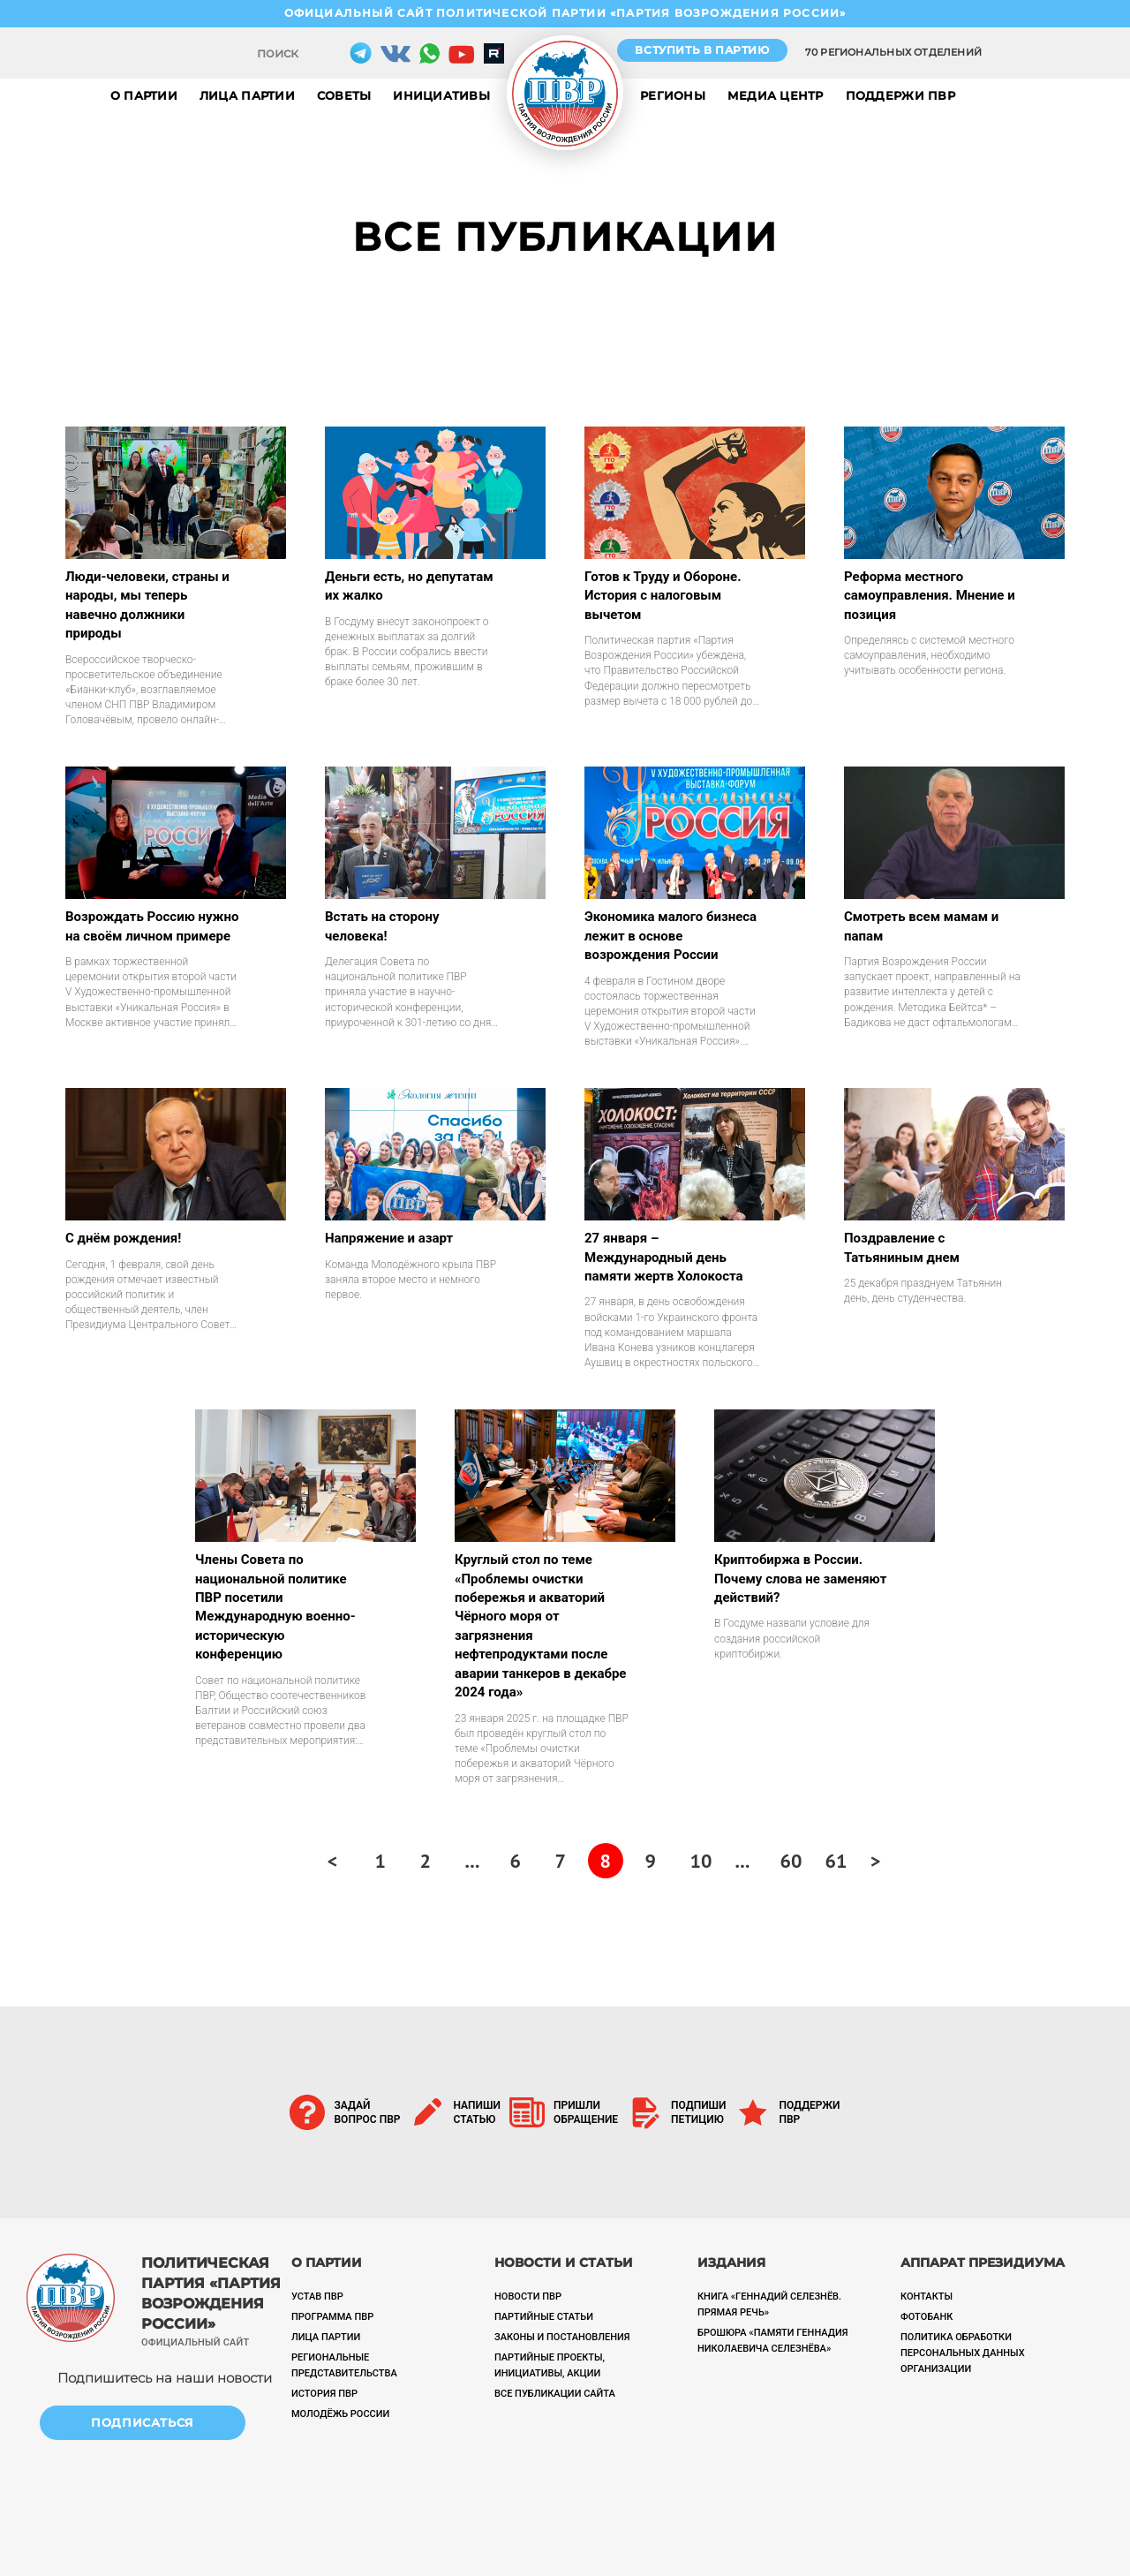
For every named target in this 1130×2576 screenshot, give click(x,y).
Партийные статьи (543, 2317)
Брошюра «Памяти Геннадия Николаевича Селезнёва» (772, 2340)
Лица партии (247, 95)
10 (701, 1860)
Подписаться (142, 2422)
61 (836, 1860)
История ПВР (324, 2393)
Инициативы (441, 95)
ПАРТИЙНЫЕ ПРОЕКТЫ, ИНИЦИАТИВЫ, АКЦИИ (549, 2365)
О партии (143, 95)
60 (791, 1860)
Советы (344, 95)
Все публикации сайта (554, 2393)
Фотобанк (926, 2317)
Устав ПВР (317, 2296)
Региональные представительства (344, 2365)
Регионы (672, 95)
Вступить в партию (702, 50)
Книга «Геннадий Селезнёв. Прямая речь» (769, 2304)
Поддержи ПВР (900, 95)
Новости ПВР (527, 2296)
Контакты (926, 2296)
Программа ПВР (332, 2317)
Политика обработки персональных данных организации (962, 2353)
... (472, 1860)
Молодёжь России (340, 2414)
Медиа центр (775, 95)
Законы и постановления (562, 2337)
